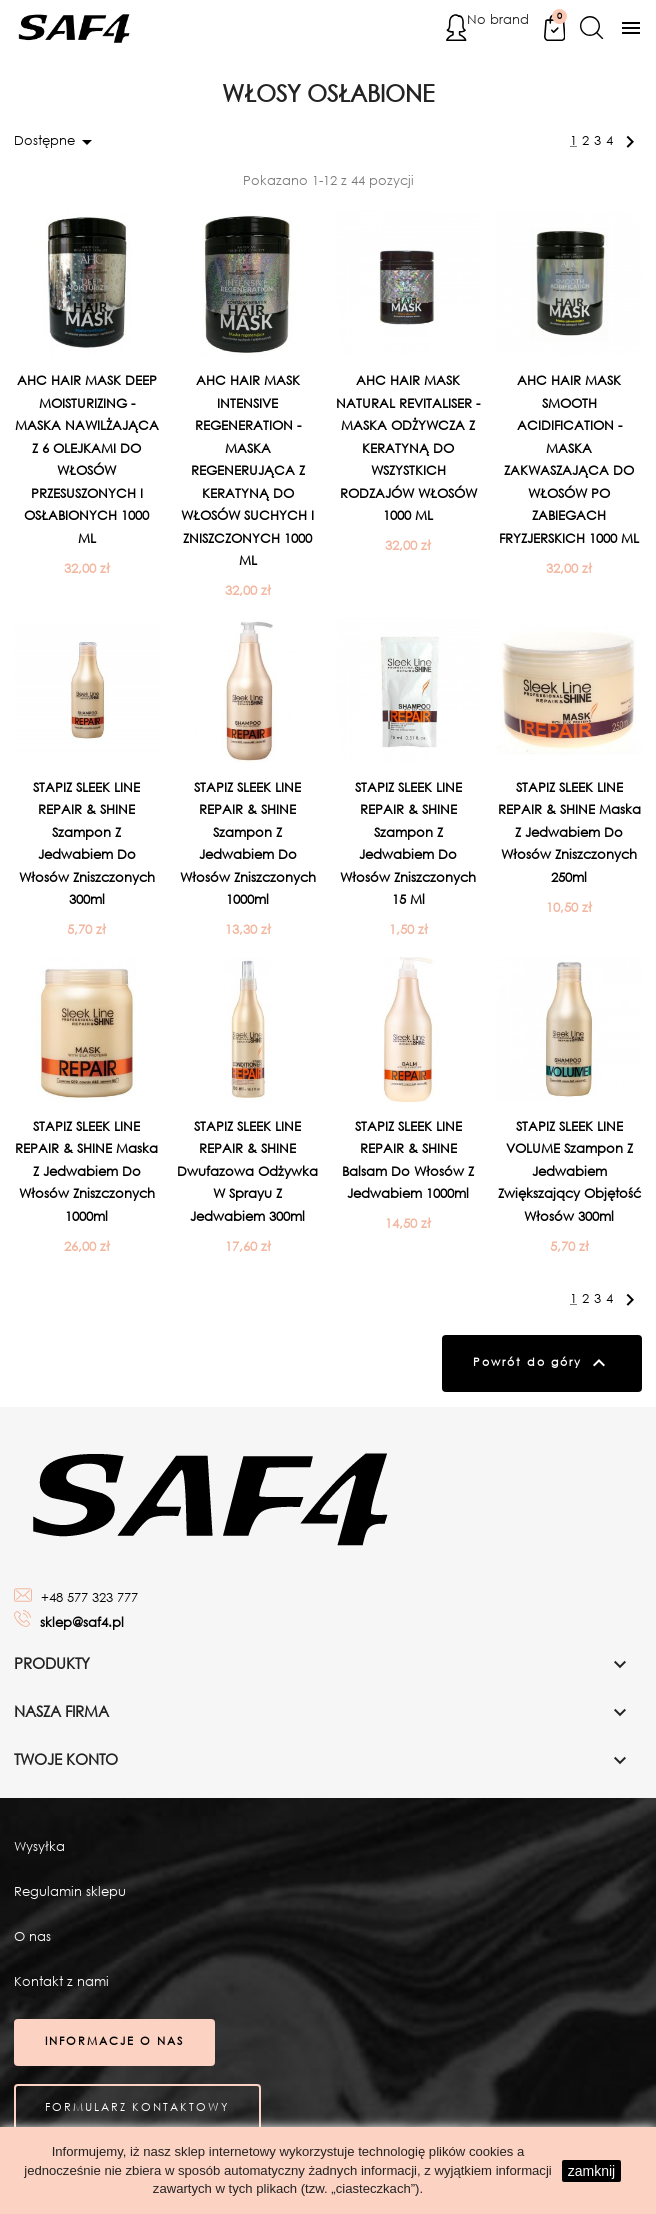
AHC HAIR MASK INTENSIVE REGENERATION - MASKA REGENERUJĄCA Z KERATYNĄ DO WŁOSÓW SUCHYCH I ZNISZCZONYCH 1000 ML (247, 470)
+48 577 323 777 (89, 1597)
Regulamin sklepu (70, 1893)
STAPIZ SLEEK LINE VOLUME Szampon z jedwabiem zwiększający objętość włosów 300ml (569, 1171)
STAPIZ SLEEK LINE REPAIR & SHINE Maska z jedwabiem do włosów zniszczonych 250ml (569, 832)
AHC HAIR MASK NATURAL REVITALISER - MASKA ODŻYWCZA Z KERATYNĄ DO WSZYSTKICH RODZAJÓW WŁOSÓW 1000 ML (408, 448)
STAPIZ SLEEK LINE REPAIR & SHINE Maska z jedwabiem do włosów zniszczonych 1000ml (86, 1171)
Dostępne (56, 142)
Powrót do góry (541, 1364)
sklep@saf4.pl (82, 1624)
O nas (32, 1938)
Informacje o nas (115, 2045)
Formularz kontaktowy (138, 2112)
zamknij (591, 2171)
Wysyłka (39, 1848)
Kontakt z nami (61, 1983)
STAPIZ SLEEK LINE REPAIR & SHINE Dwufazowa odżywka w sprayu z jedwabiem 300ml (247, 1171)
